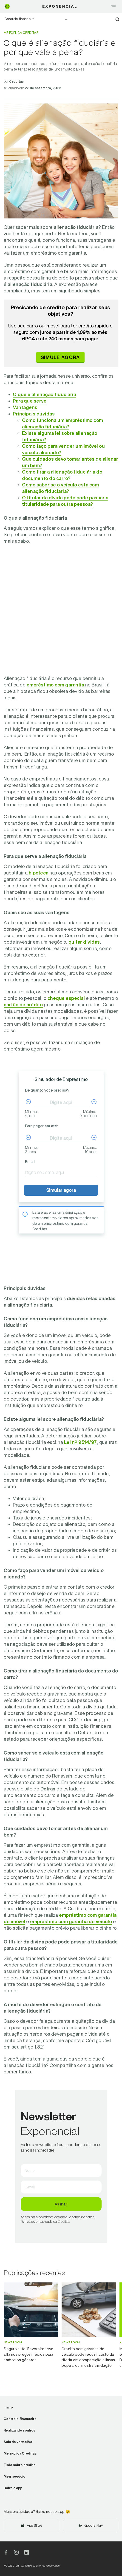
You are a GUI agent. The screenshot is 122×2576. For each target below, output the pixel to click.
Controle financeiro (19, 19)
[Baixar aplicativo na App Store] (31, 2525)
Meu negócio (14, 2476)
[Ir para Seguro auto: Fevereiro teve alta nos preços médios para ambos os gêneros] (31, 2354)
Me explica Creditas (20, 2453)
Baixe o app (13, 2488)
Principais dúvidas (34, 413)
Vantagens (25, 407)
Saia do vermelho (18, 2442)
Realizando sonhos (19, 2430)
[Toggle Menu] (113, 6)
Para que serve (29, 400)
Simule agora (60, 357)
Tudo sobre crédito (20, 2465)
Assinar (61, 2204)
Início (8, 2407)
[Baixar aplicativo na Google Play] (91, 2525)
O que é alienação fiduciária (44, 394)
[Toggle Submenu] (66, 19)
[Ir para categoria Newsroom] (31, 2342)
